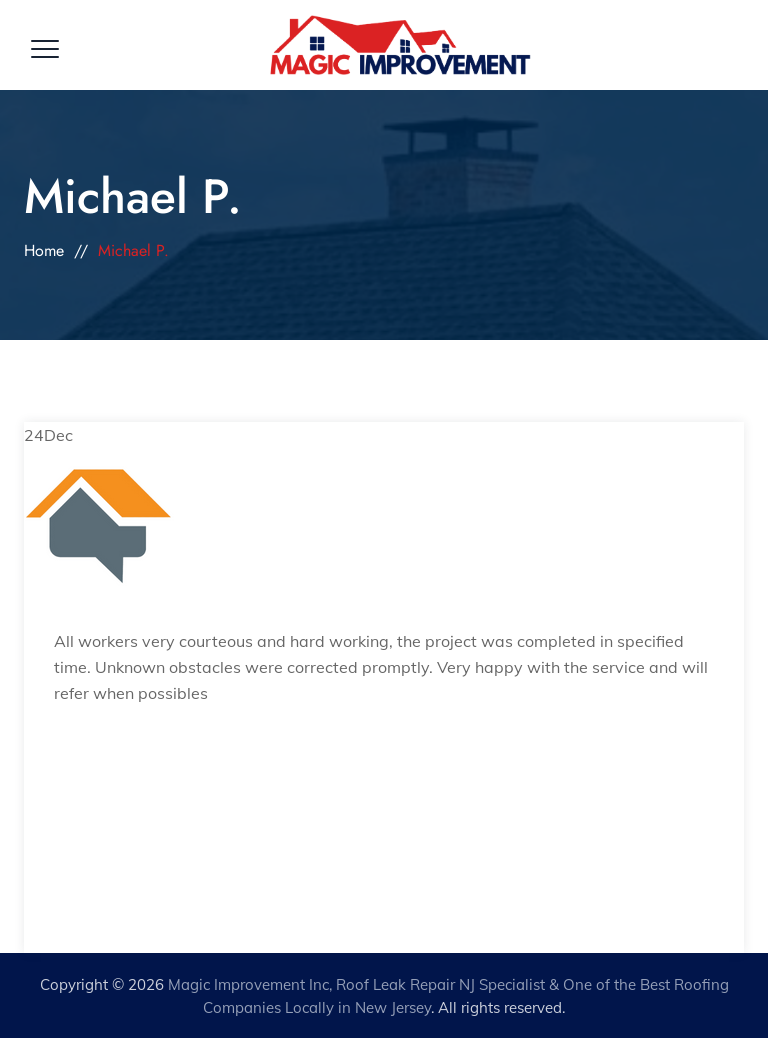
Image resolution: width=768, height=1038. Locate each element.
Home (44, 250)
